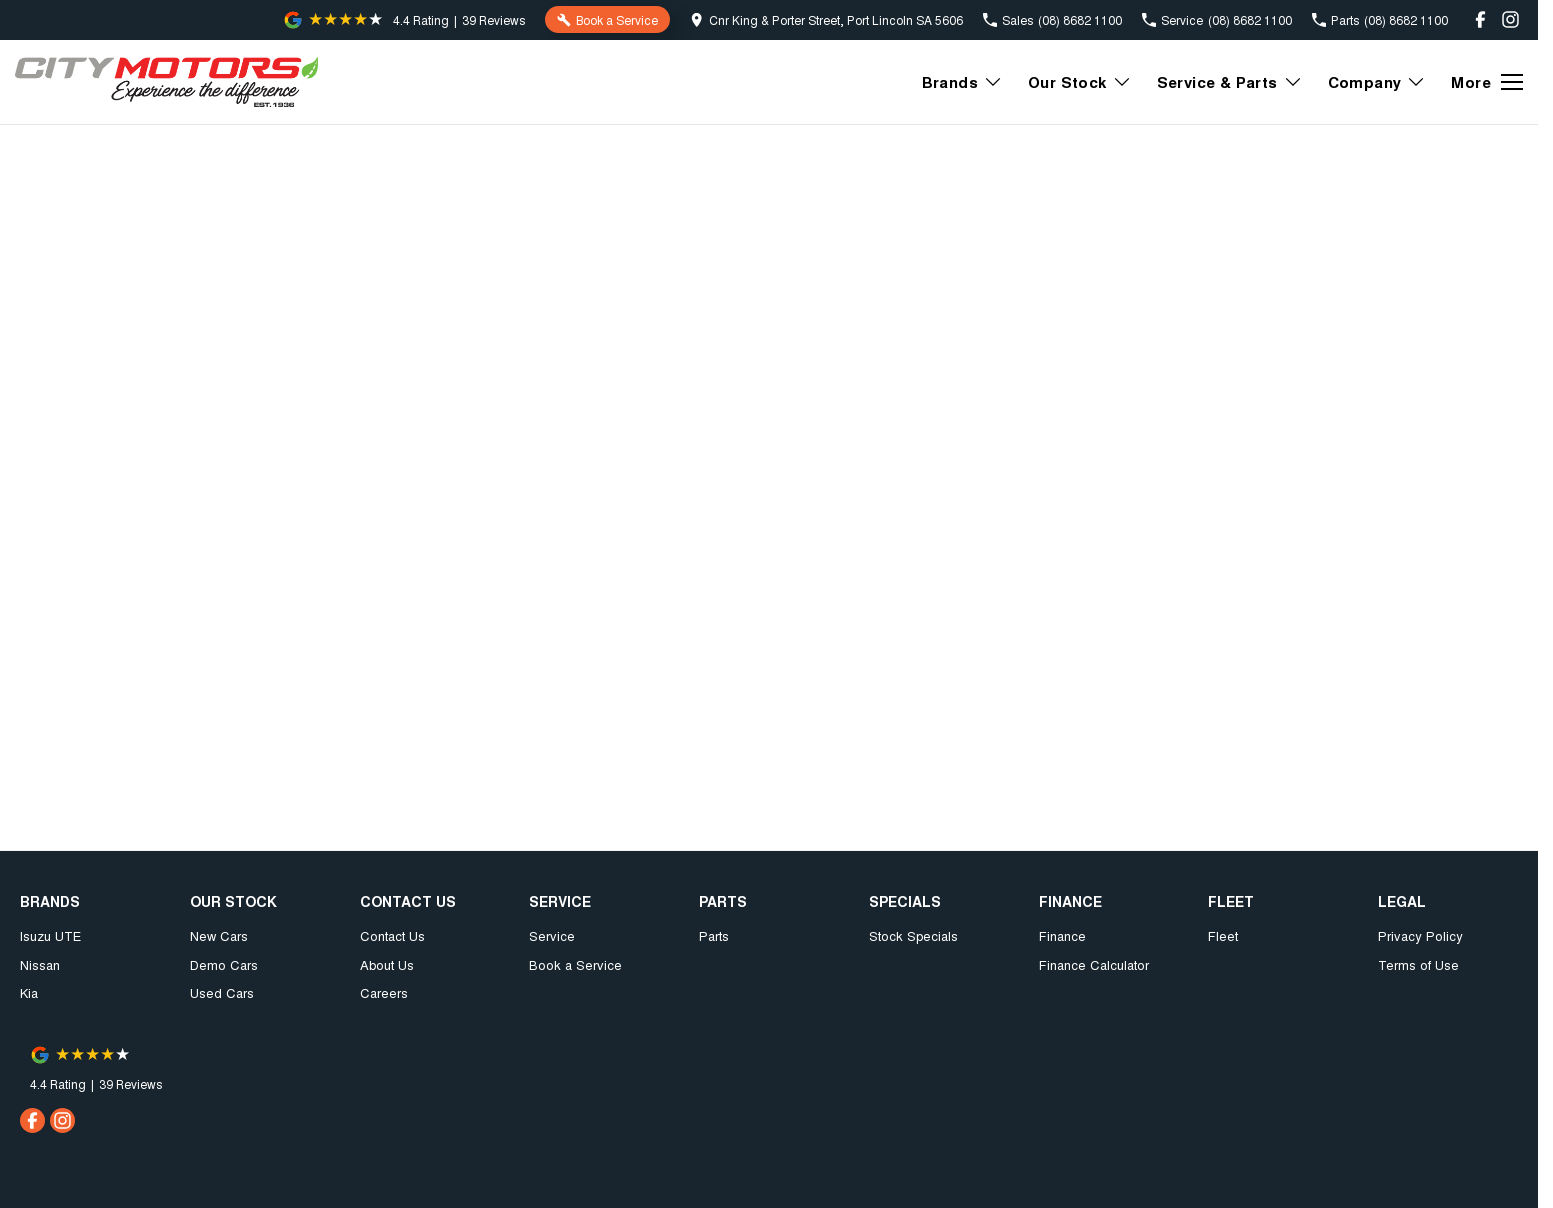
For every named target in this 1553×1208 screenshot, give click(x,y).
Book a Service (575, 964)
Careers (384, 992)
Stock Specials (913, 935)
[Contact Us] (826, 19)
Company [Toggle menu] (1377, 82)
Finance (1062, 935)
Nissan (40, 964)
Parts (714, 935)
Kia (29, 992)
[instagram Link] (1510, 19)
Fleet (1223, 935)
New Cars (219, 935)
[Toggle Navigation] (1487, 82)
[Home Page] (166, 82)
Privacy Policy (1420, 935)
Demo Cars (224, 964)
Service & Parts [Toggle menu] (1230, 82)
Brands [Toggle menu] (962, 82)
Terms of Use (1418, 964)
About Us (387, 964)
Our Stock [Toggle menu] (1080, 82)
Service (552, 935)
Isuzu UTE (50, 935)
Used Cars (222, 992)
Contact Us (392, 935)
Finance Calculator (1094, 964)
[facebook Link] (1480, 19)
